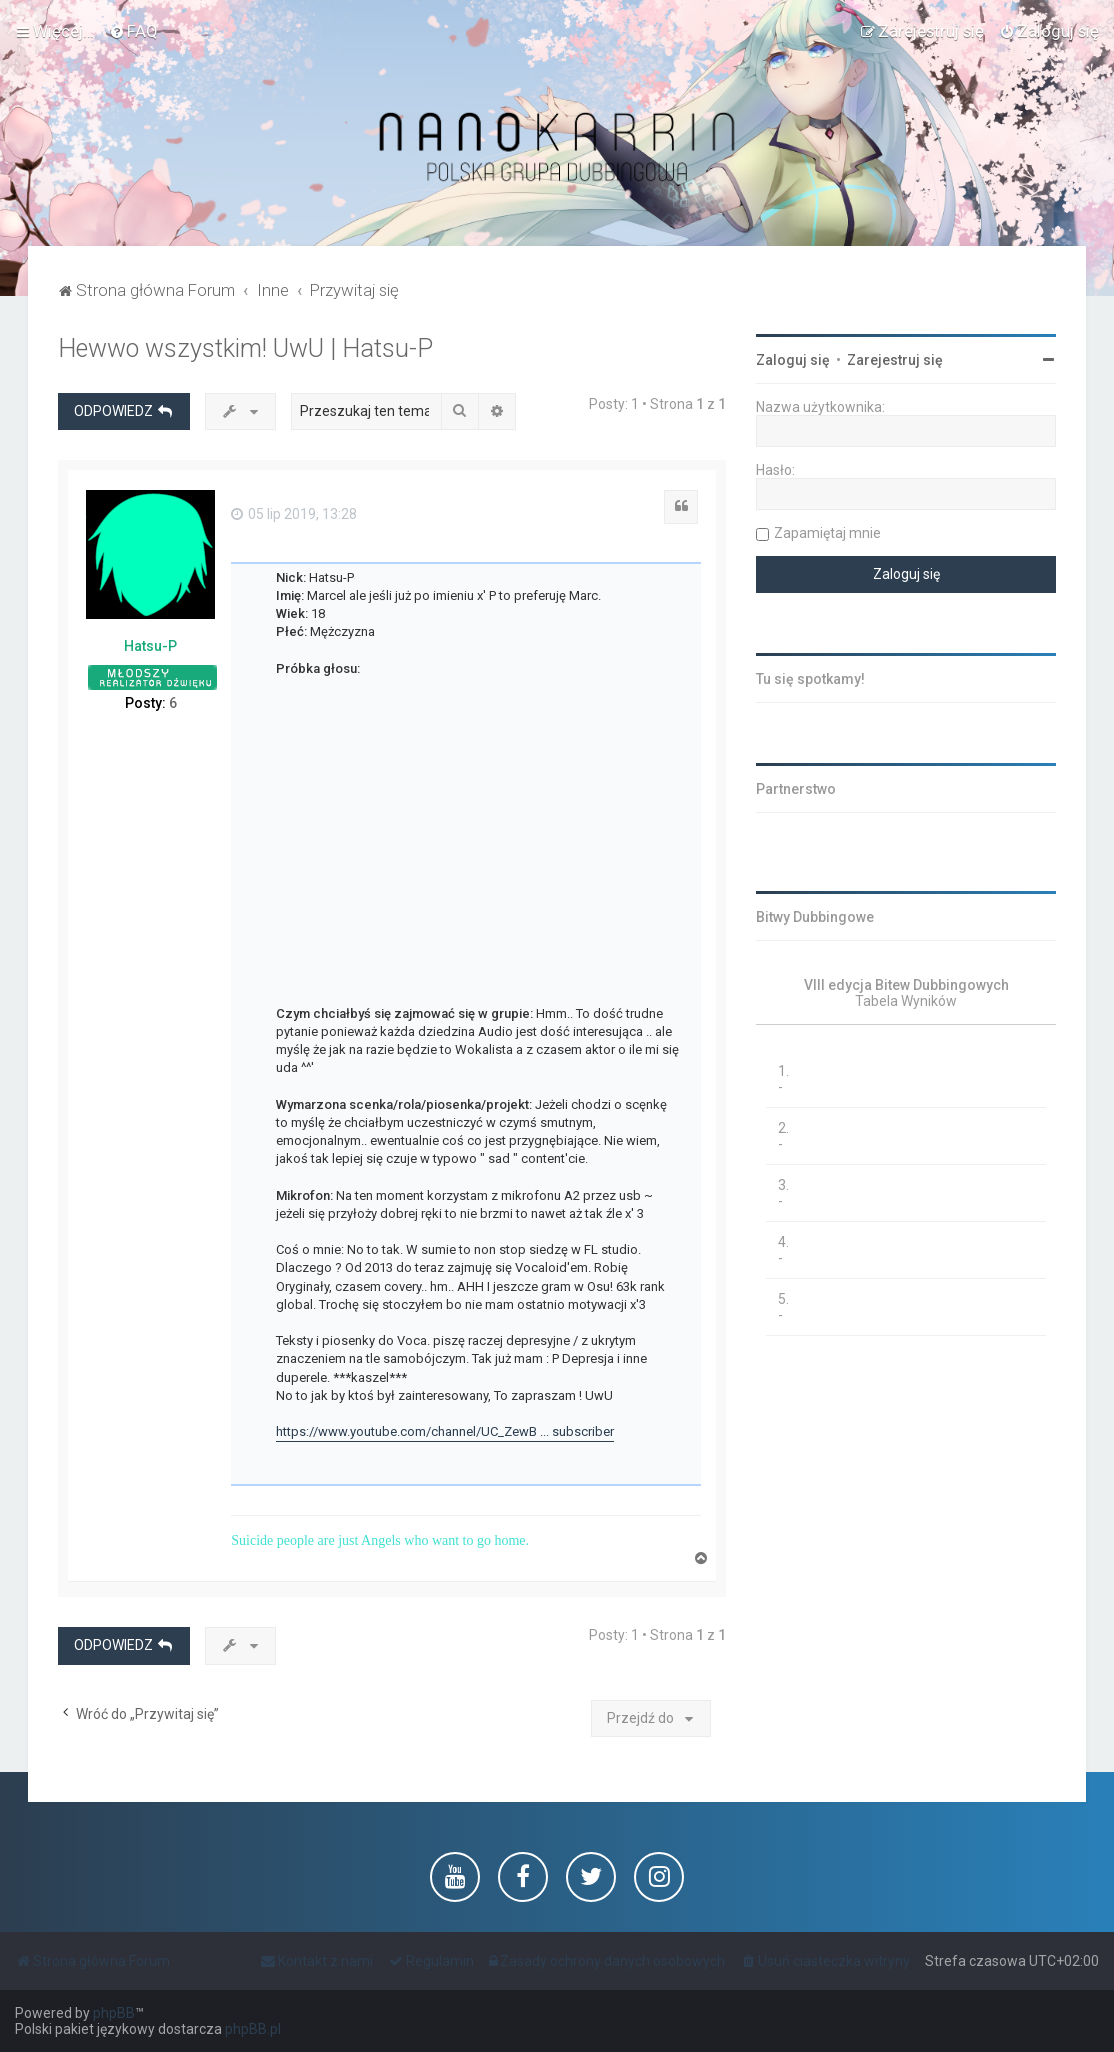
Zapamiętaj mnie (827, 533)
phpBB (114, 2013)
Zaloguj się (793, 360)
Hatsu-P (150, 646)
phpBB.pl (253, 2029)
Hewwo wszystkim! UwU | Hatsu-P (245, 348)
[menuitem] (133, 31)
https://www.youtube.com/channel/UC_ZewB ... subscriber (445, 1431)
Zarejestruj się (895, 360)
